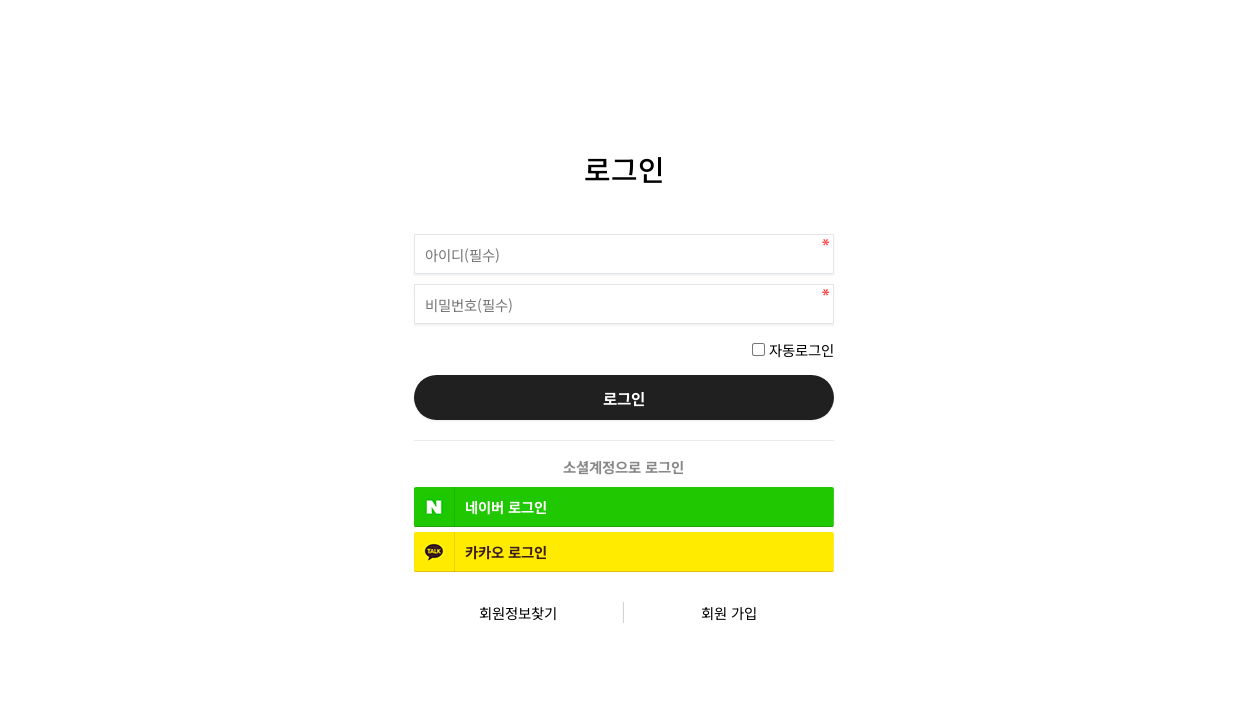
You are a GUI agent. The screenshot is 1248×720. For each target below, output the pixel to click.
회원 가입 (729, 612)
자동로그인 (801, 349)
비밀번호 (414, 229)
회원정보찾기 (518, 612)
